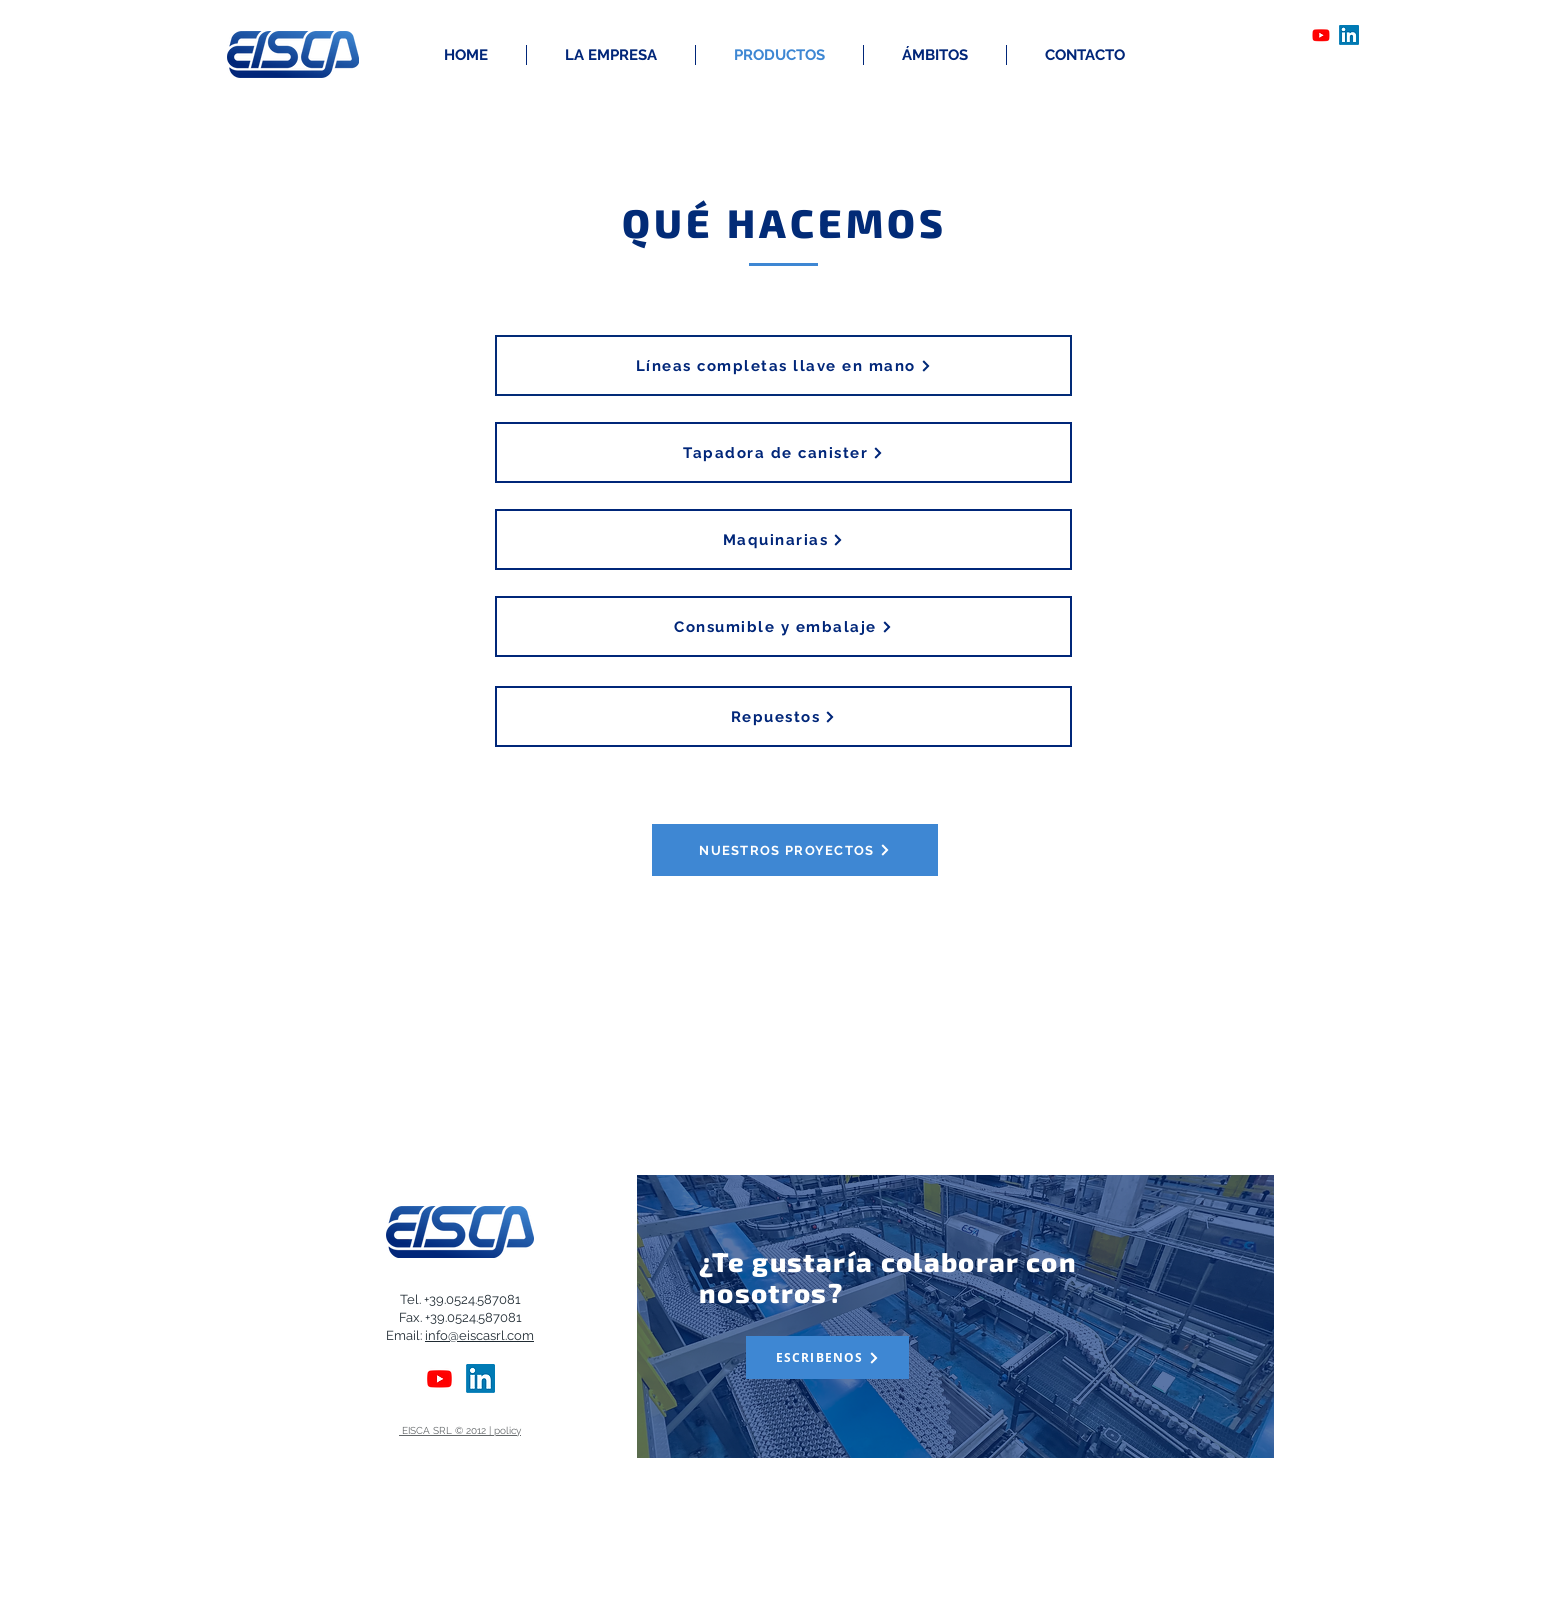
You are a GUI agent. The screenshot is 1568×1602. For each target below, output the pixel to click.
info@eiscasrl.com (479, 1335)
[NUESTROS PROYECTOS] (795, 850)
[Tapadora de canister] (783, 452)
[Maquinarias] (783, 539)
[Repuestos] (783, 716)
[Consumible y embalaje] (783, 626)
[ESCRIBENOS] (827, 1357)
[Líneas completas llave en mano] (783, 365)
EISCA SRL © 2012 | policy (460, 1430)
